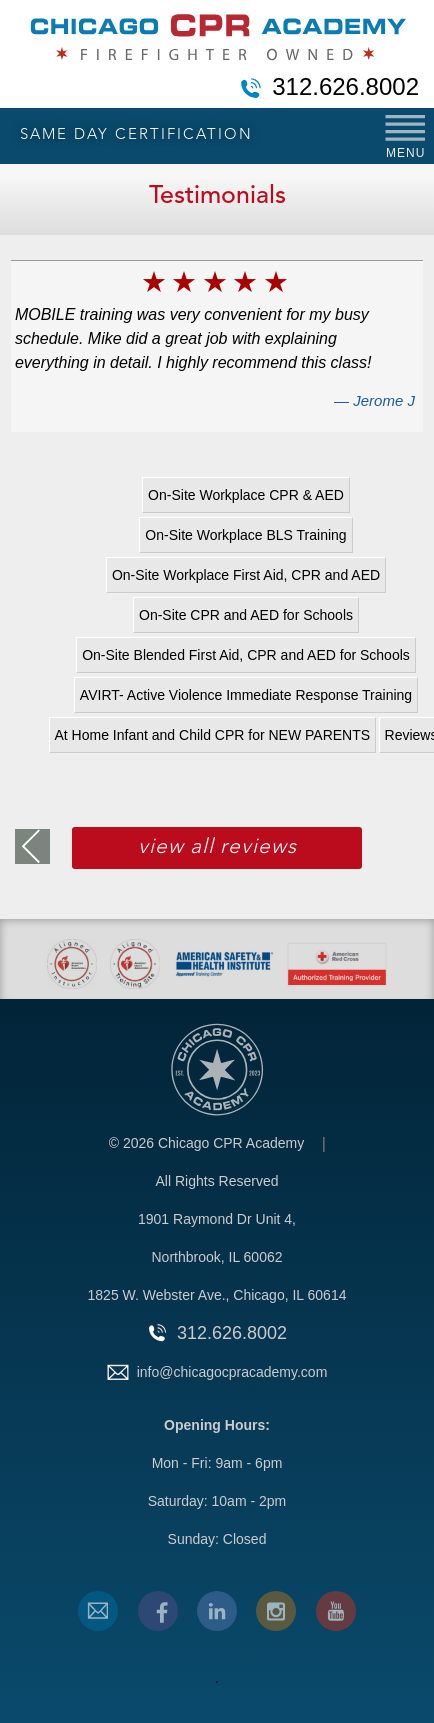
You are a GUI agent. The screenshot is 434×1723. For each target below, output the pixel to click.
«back (32, 846)
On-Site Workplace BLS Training (245, 535)
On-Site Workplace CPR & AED (246, 495)
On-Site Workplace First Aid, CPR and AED (246, 575)
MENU (405, 153)
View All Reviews (217, 847)
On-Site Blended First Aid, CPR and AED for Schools (246, 655)
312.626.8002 (345, 88)
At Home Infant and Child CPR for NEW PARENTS (213, 735)
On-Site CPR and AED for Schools (246, 615)
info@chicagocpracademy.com (232, 1372)
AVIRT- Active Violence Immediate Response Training (246, 695)
